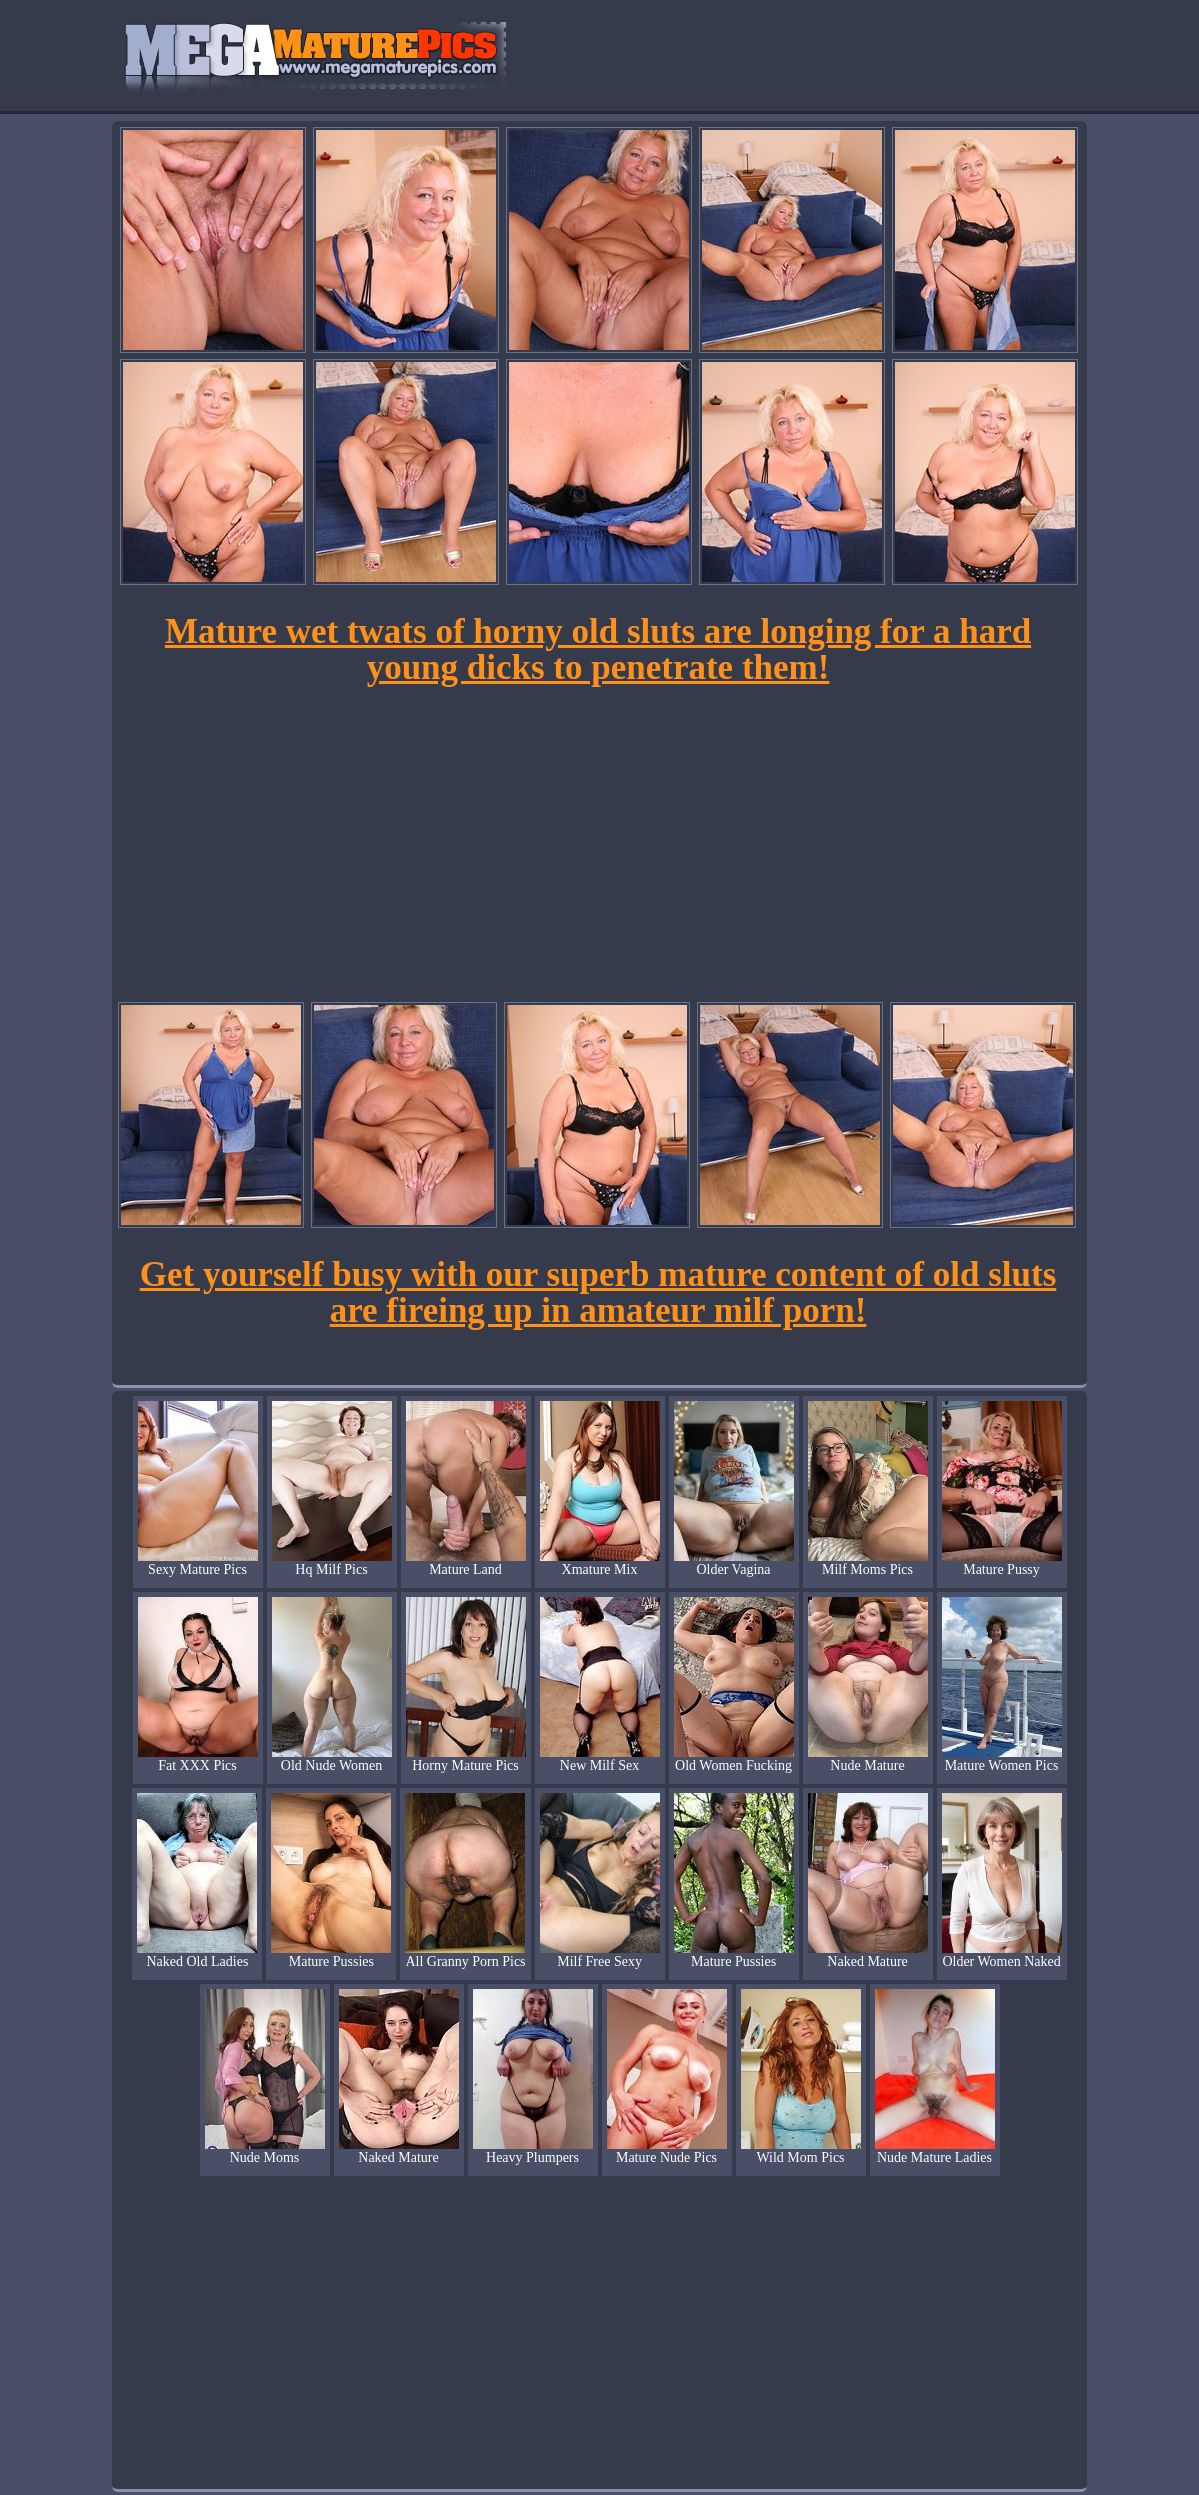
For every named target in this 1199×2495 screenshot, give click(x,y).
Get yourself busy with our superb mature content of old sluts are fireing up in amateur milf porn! (598, 1292)
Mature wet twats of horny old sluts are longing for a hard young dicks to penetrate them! (598, 649)
